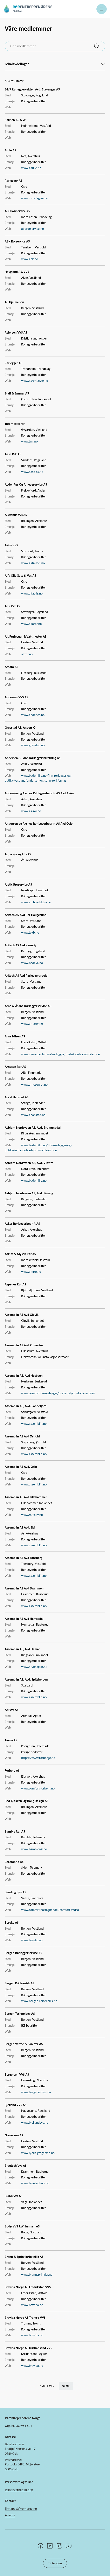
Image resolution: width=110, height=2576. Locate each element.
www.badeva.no (32, 963)
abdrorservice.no (32, 229)
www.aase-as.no (32, 472)
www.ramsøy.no (32, 1515)
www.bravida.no (32, 2305)
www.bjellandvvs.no (34, 2122)
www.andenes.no (32, 715)
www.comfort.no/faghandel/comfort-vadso (50, 1910)
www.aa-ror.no (31, 811)
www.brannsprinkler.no (37, 2274)
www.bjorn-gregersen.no (38, 2153)
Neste (66, 2386)
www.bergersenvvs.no (36, 2092)
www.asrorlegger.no (34, 198)
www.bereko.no (31, 1940)
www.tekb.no (30, 932)
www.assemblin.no (34, 1424)
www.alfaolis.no (32, 593)
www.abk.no (29, 259)
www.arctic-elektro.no (36, 902)
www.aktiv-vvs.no (33, 563)
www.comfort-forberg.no (38, 1788)
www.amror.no (31, 1272)
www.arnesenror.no (34, 1084)
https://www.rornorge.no (38, 1758)
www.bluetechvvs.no (35, 2183)
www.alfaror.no (31, 624)
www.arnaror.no (32, 1024)
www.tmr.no (29, 441)
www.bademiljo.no (34, 1180)
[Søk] (97, 46)
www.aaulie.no (31, 168)
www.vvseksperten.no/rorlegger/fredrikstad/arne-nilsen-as (60, 1054)
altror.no (27, 654)
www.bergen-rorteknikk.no (39, 2001)
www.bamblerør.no (34, 1849)
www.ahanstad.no (33, 1115)
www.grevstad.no (33, 745)
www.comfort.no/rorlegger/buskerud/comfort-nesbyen (58, 1393)
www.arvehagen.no (34, 1667)
